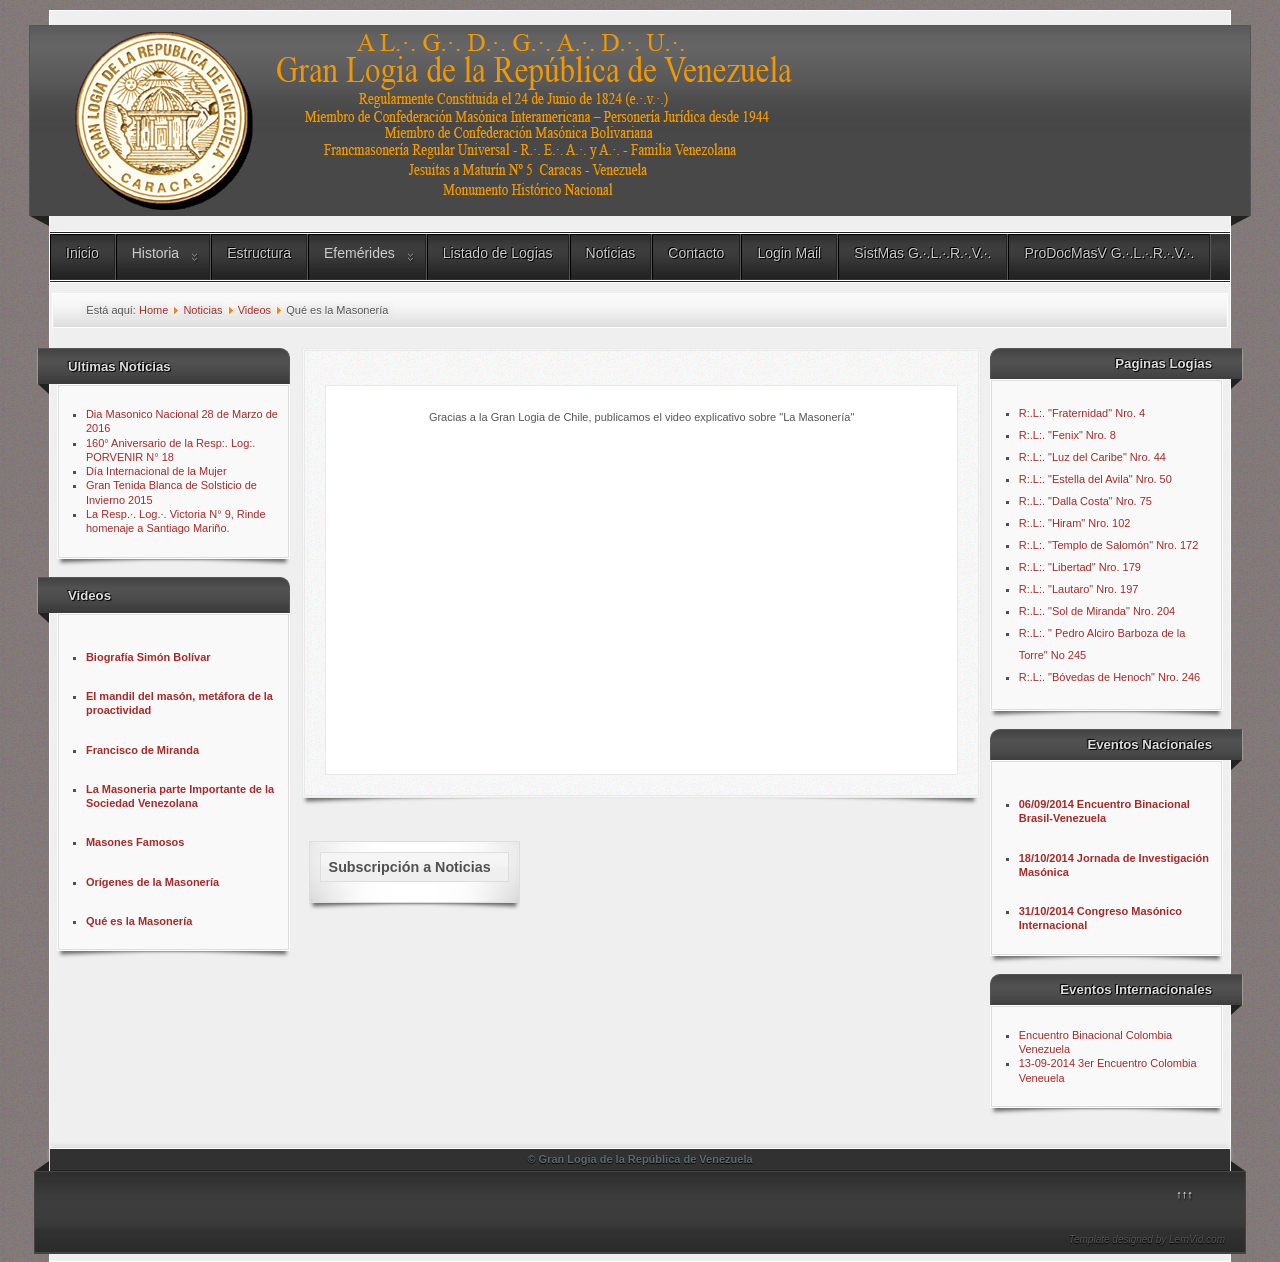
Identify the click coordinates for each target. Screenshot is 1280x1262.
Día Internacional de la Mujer (156, 471)
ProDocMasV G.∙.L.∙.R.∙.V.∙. (1109, 253)
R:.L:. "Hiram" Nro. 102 (1075, 523)
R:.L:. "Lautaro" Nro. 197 (1079, 589)
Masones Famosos (135, 842)
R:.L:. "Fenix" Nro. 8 (1067, 435)
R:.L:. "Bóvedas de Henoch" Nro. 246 (1109, 677)
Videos (254, 310)
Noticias (611, 253)
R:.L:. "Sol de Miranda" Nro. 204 (1097, 611)
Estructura (259, 253)
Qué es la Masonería (139, 921)
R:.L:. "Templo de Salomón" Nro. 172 (1109, 545)
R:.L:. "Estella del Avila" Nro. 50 (1095, 479)
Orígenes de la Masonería (152, 882)
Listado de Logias (498, 253)
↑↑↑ (1184, 1194)
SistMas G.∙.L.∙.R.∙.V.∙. (922, 253)
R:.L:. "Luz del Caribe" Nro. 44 (1092, 457)
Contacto (696, 253)
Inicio (82, 253)
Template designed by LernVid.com (1147, 1239)
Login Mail (789, 253)
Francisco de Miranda (142, 750)
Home (153, 310)
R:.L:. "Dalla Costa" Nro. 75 (1085, 501)
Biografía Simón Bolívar (148, 657)
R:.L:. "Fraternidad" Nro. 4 (1082, 413)
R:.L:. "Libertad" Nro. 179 (1080, 567)
